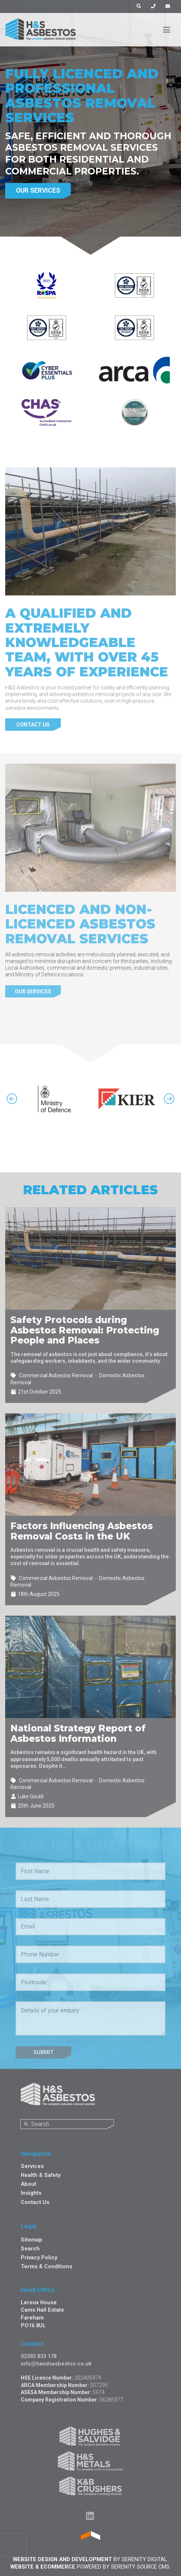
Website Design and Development (62, 2559)
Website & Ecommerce (42, 2566)
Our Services (38, 190)
